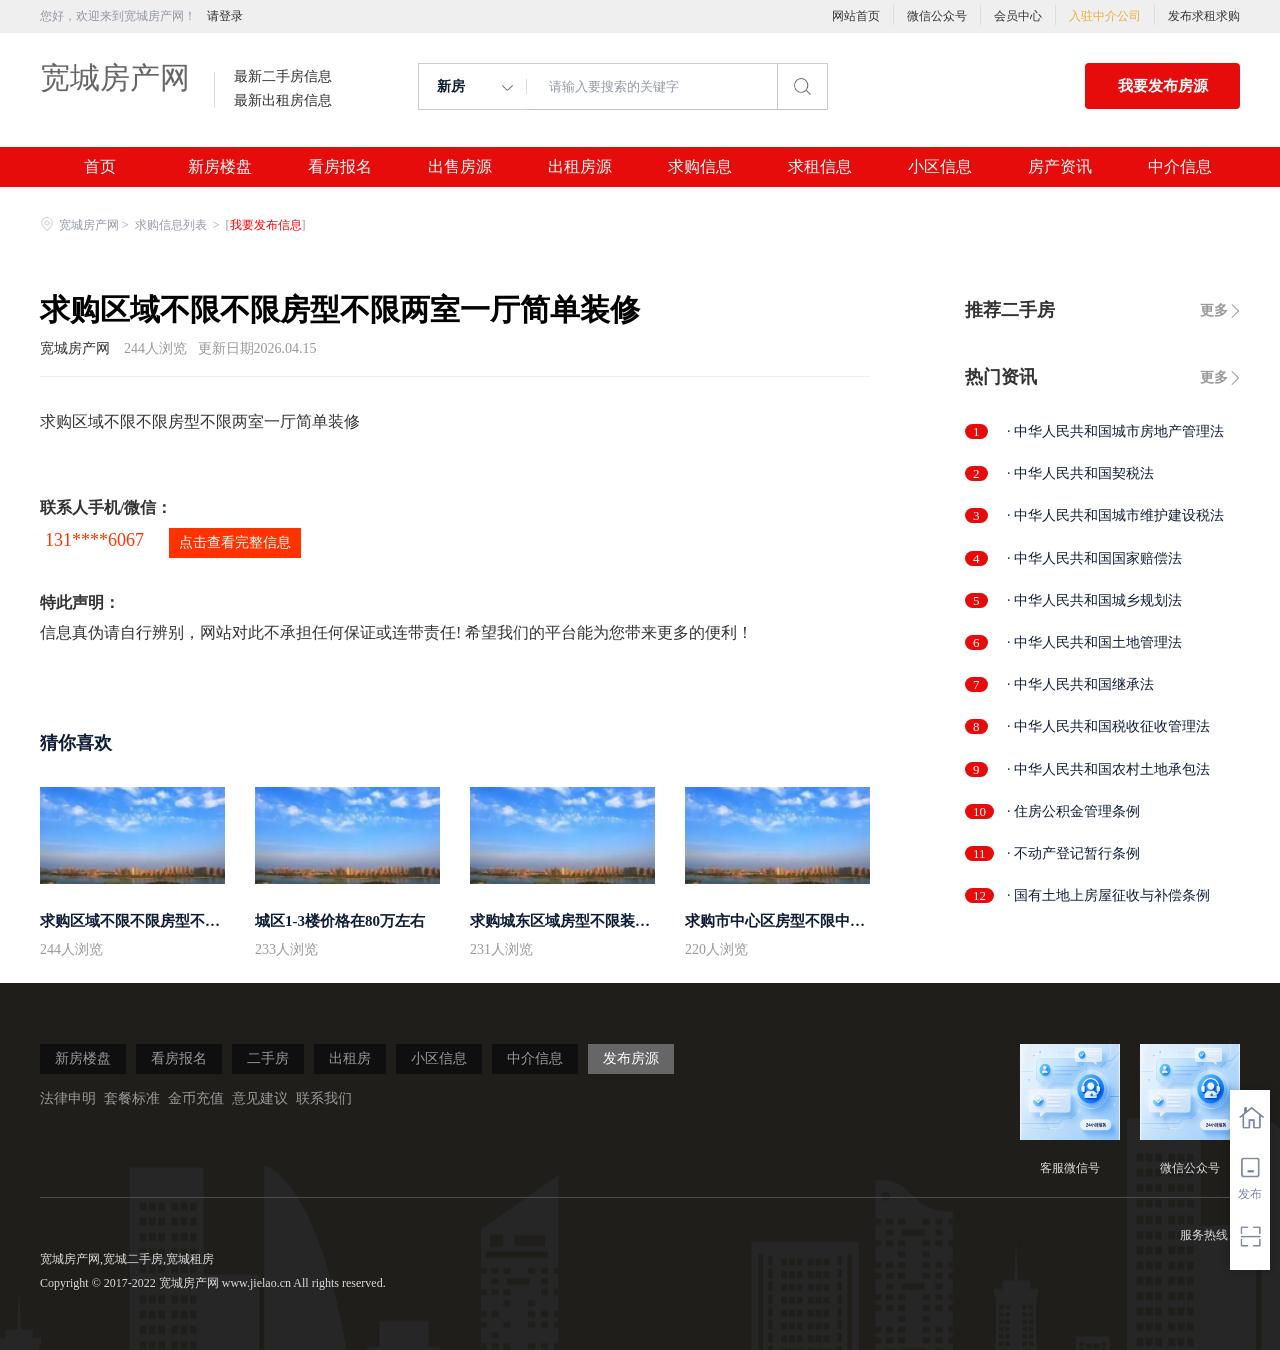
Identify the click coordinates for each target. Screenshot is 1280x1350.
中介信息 (1180, 167)
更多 (1214, 310)
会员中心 (1018, 16)
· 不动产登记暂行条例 (1073, 853)
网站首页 (856, 16)
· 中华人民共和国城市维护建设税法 (1115, 515)
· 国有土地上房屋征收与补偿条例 (1108, 895)
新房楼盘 (220, 167)
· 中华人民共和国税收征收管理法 (1108, 726)
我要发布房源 (1163, 86)
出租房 (350, 1058)
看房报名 (340, 167)
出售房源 (460, 167)
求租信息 (820, 167)
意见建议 (260, 1098)
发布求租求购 (1204, 16)
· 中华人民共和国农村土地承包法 (1108, 769)
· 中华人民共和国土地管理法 (1094, 642)
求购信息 (700, 167)
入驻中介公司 (1105, 16)
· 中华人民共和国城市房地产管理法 (1115, 431)
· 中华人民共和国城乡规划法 (1094, 600)
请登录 (225, 16)
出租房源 (580, 167)
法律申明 (68, 1098)
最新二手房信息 (283, 77)
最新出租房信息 (283, 101)
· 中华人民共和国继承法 (1080, 684)
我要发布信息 (266, 225)
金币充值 (196, 1098)
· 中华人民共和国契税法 (1080, 473)
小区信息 (940, 167)
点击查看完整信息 (235, 542)
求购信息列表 (172, 225)
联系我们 (324, 1098)
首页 (100, 167)
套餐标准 (132, 1098)
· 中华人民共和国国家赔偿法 (1094, 558)
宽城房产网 (115, 77)
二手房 (268, 1058)
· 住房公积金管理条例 (1073, 811)
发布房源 (631, 1058)
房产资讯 (1060, 167)
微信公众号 (937, 16)
